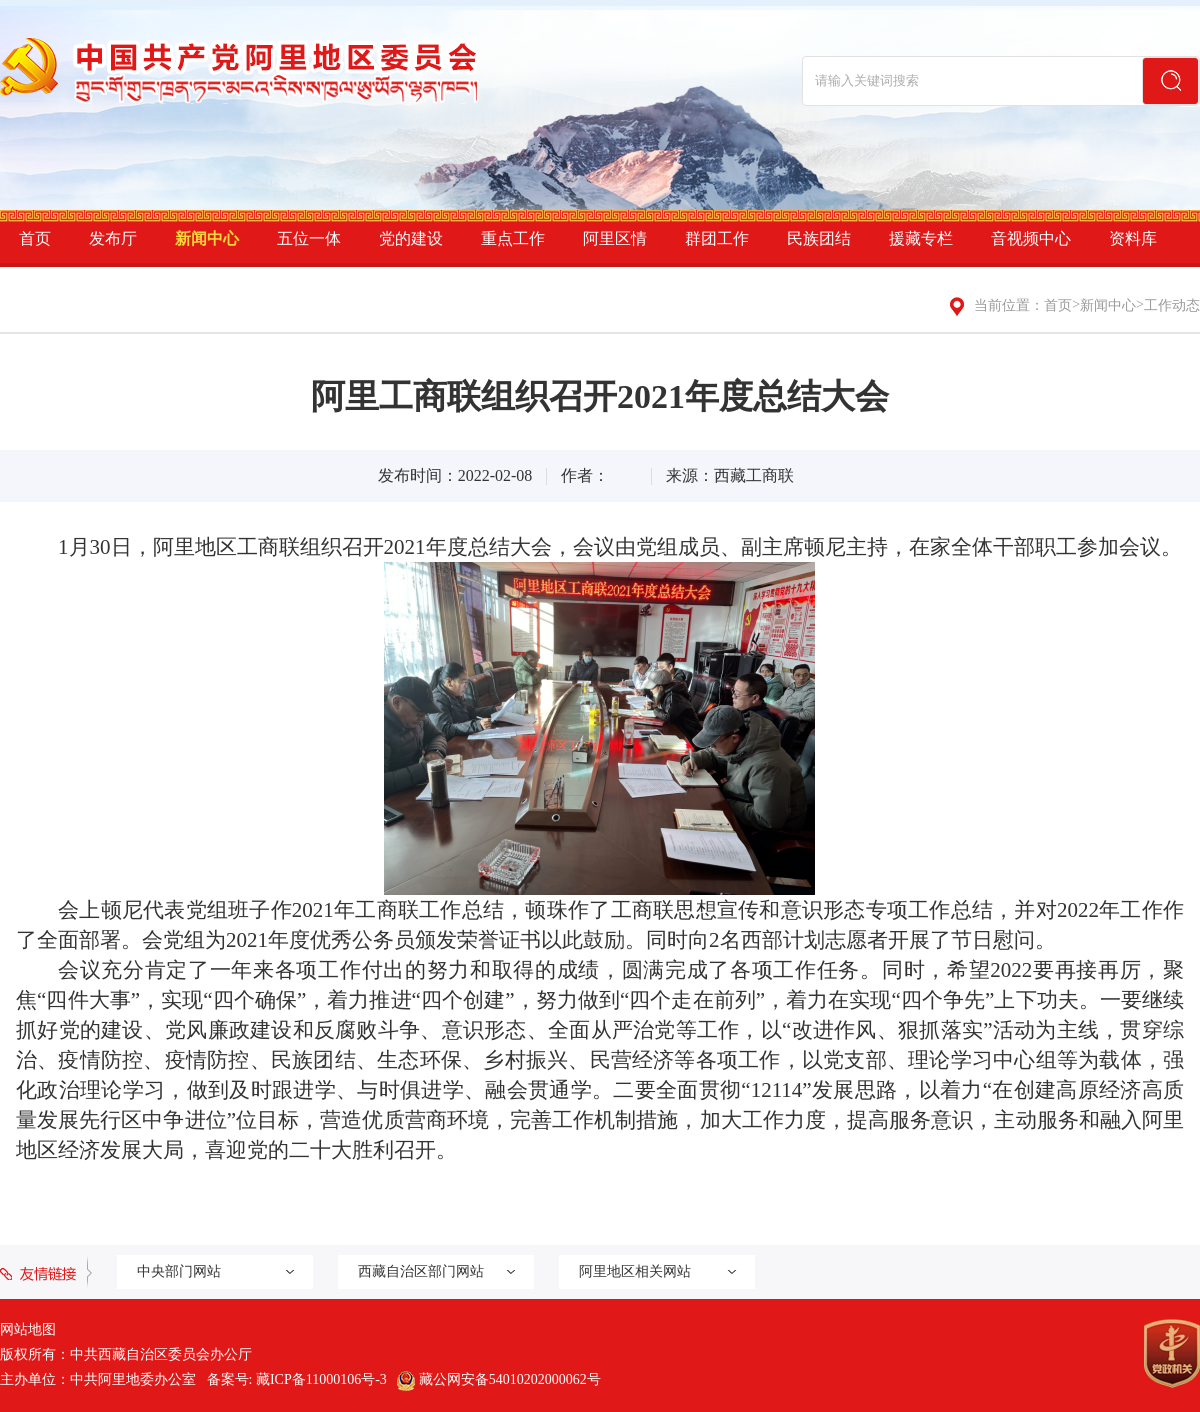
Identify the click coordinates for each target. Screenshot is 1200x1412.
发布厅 (113, 238)
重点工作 (513, 238)
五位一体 (309, 238)
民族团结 (819, 238)
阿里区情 (615, 238)
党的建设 (411, 238)
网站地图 (28, 1329)
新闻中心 (207, 238)
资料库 (1133, 238)
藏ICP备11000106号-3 (321, 1379)
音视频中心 (1031, 238)
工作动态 (1172, 305)
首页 (35, 238)
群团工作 (717, 238)
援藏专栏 (921, 238)
